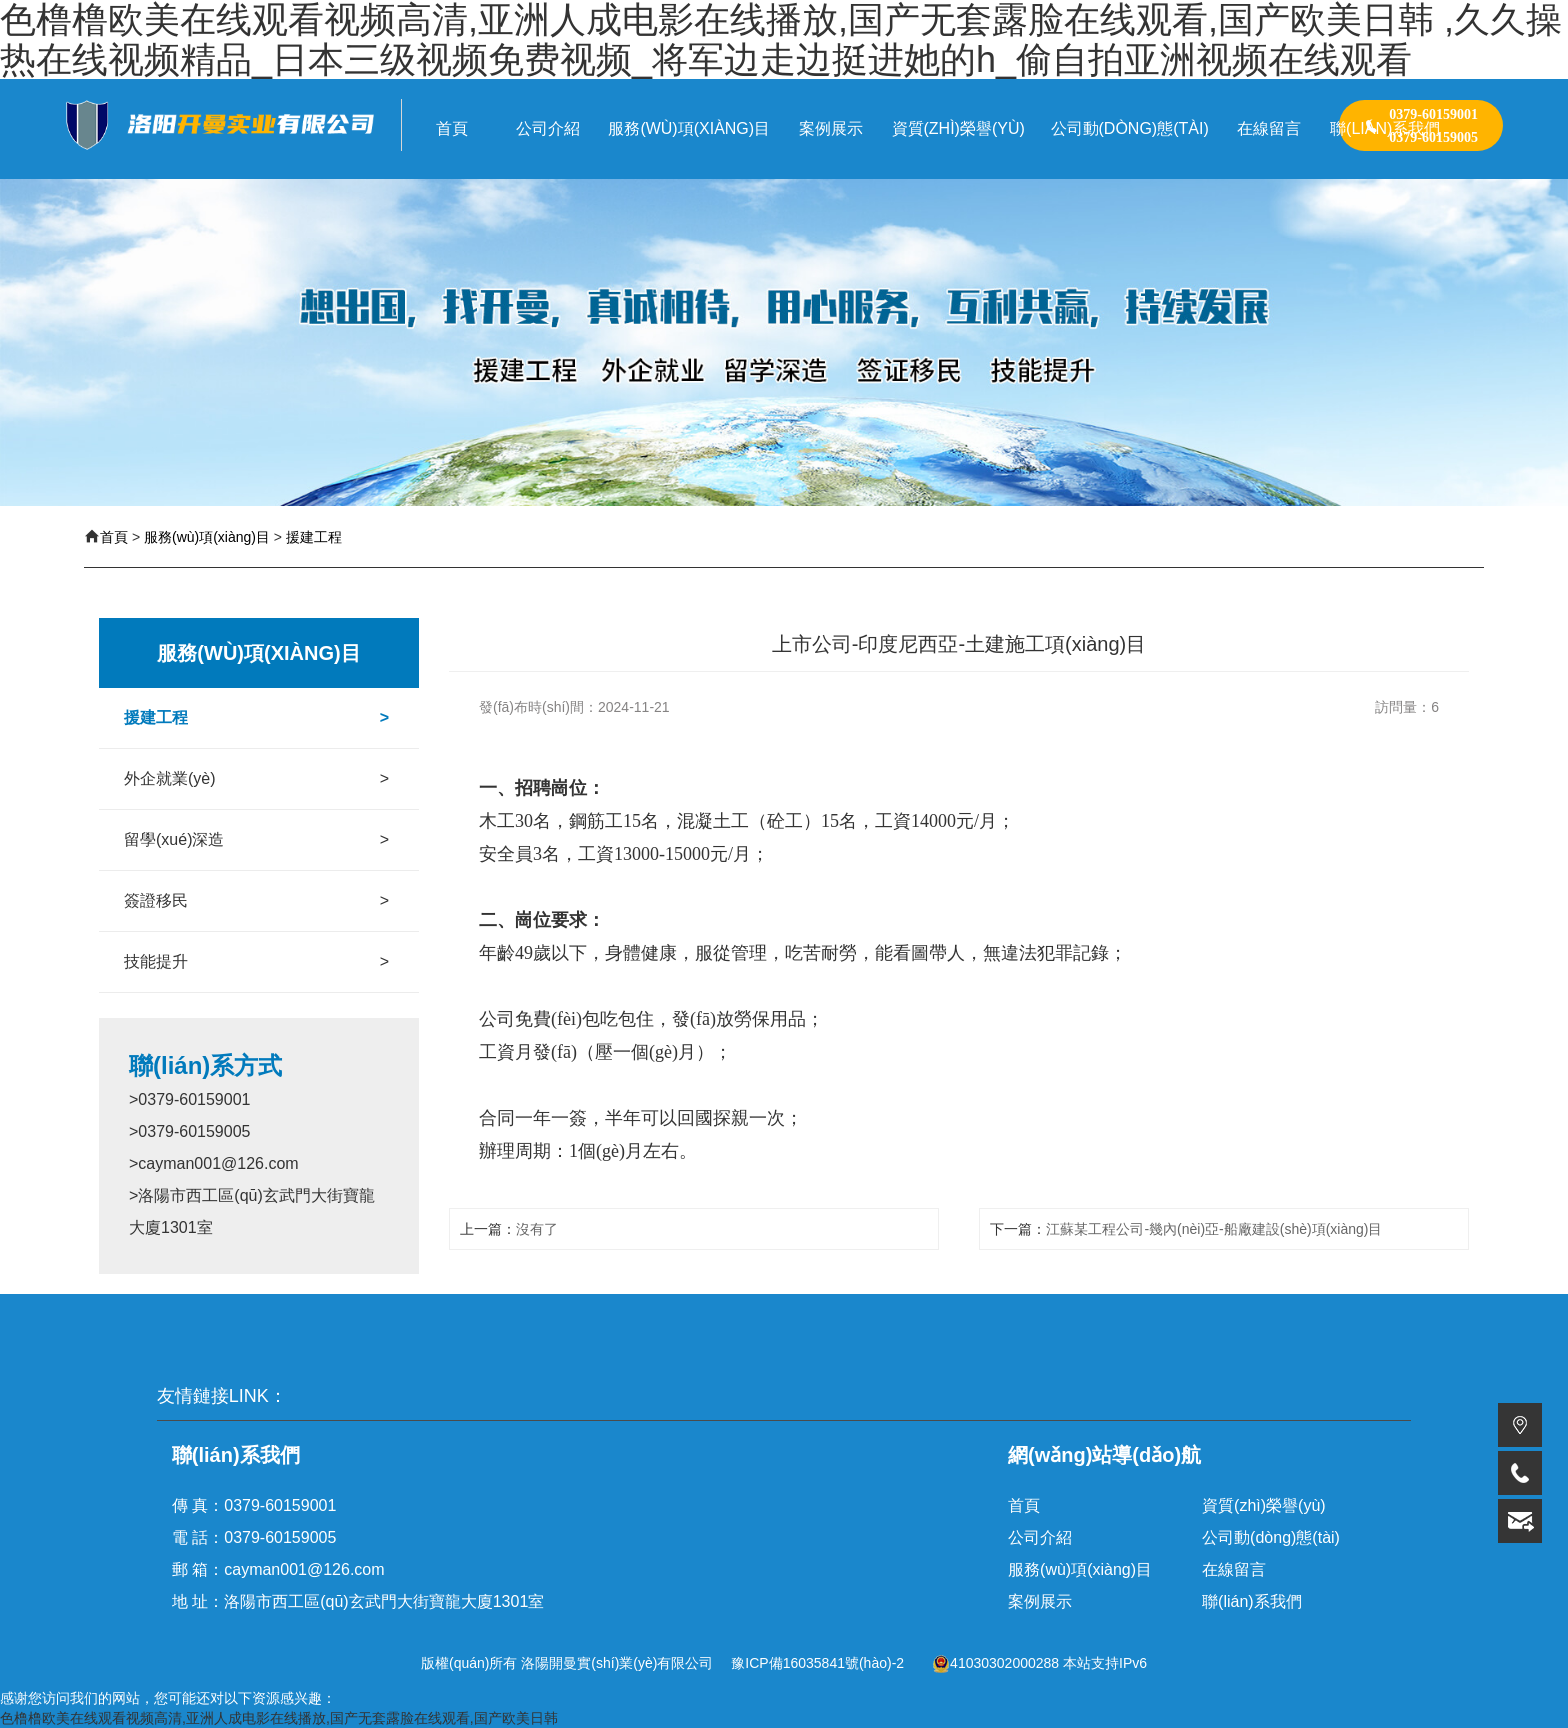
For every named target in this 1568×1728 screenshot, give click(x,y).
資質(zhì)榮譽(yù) (1264, 1505)
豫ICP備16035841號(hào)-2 (817, 1663)
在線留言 (1234, 1569)
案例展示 (1040, 1601)
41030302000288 (995, 1663)
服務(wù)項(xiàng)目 (207, 537)
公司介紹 (1040, 1537)
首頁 (114, 537)
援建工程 (314, 537)
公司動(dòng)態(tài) (1271, 1537)
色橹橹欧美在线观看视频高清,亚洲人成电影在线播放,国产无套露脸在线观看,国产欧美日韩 (279, 1718)
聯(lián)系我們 (1252, 1601)
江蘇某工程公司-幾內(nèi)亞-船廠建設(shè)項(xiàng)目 (1214, 1229)
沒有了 (537, 1229)
